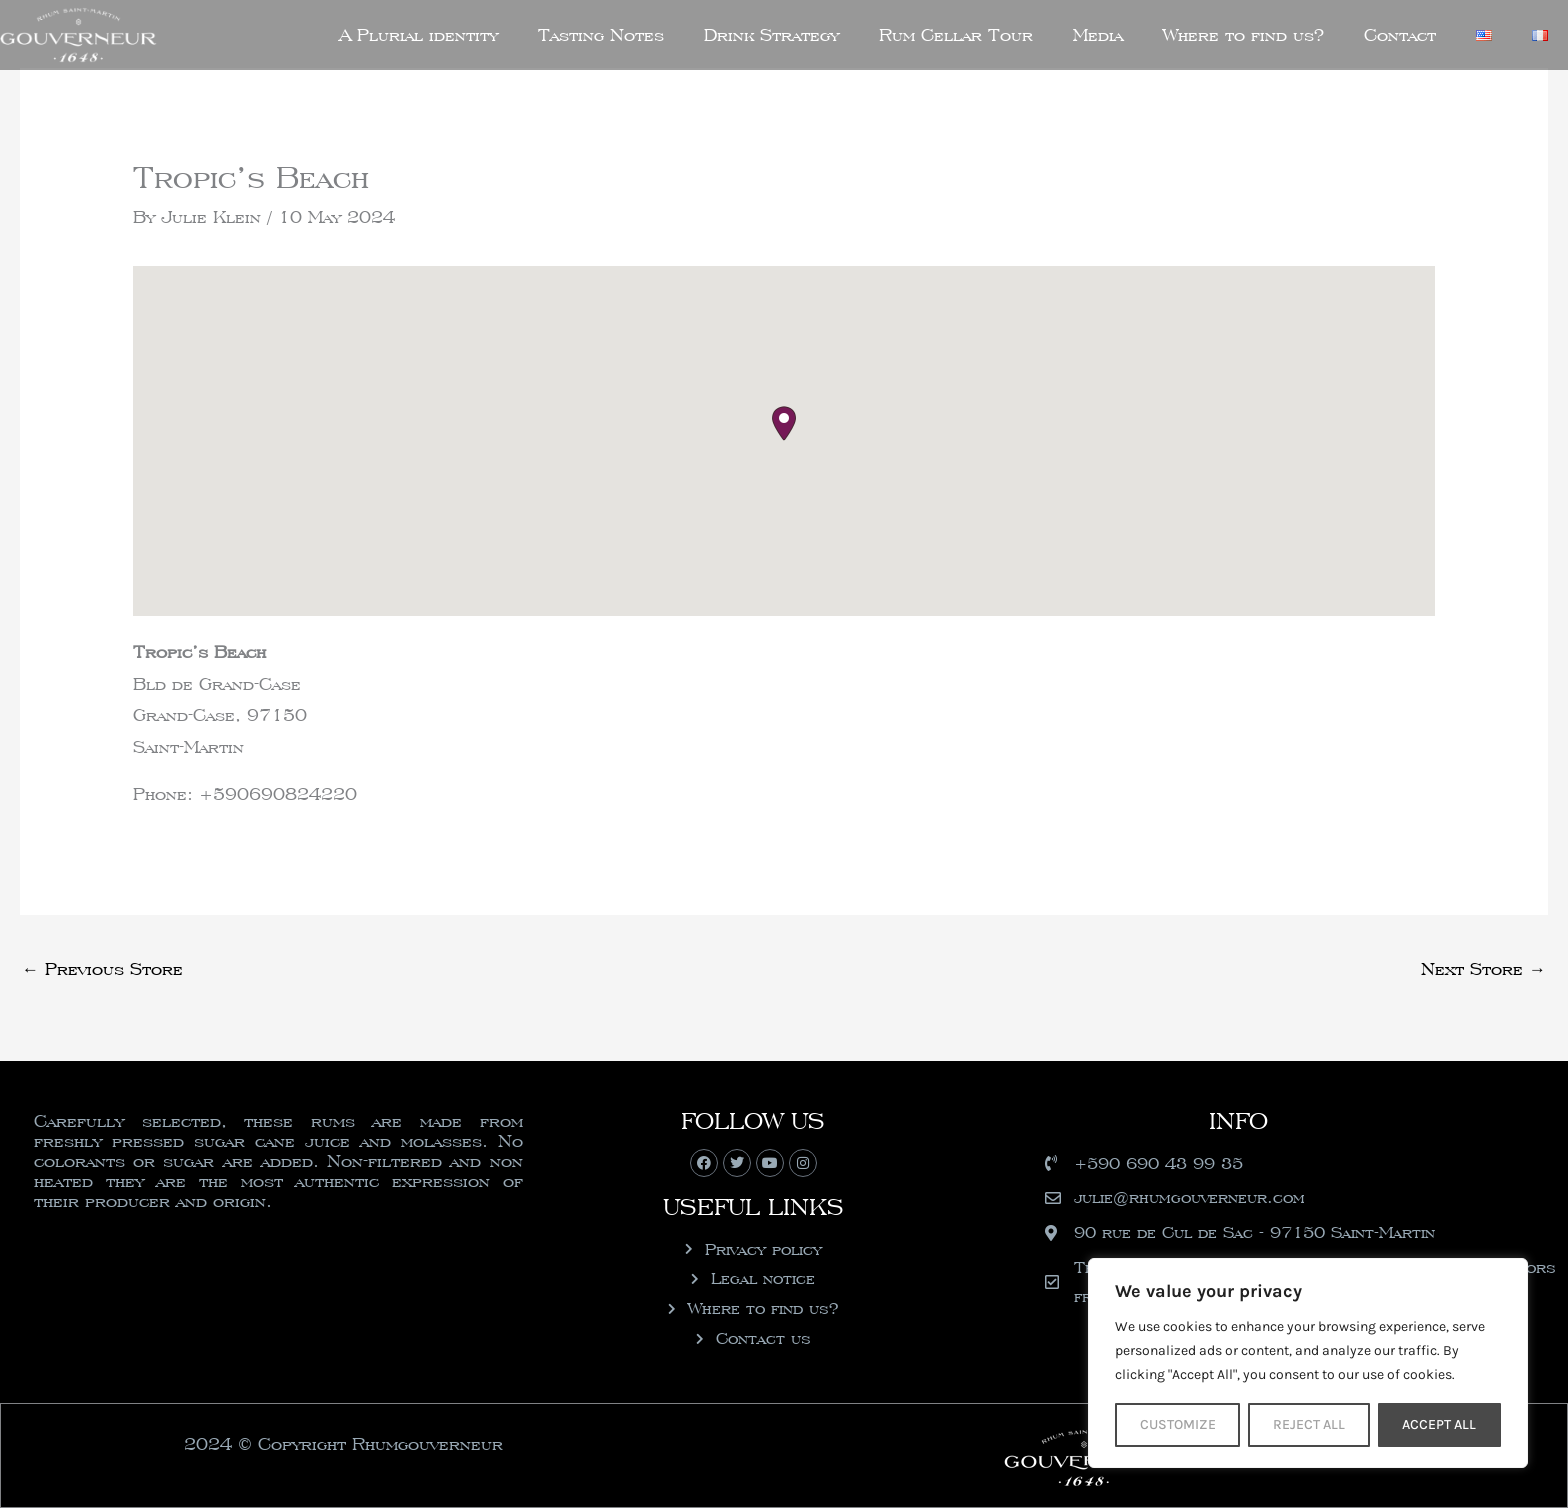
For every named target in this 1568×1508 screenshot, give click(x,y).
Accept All (1439, 1424)
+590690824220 (278, 793)
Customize (1178, 1424)
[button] (784, 423)
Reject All (1309, 1424)
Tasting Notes (601, 34)
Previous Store (102, 968)
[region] (1308, 1363)
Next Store (1483, 968)
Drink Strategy (771, 34)
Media (1098, 34)
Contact (1400, 34)
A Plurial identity (418, 34)
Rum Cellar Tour (956, 34)
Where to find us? (1243, 34)
